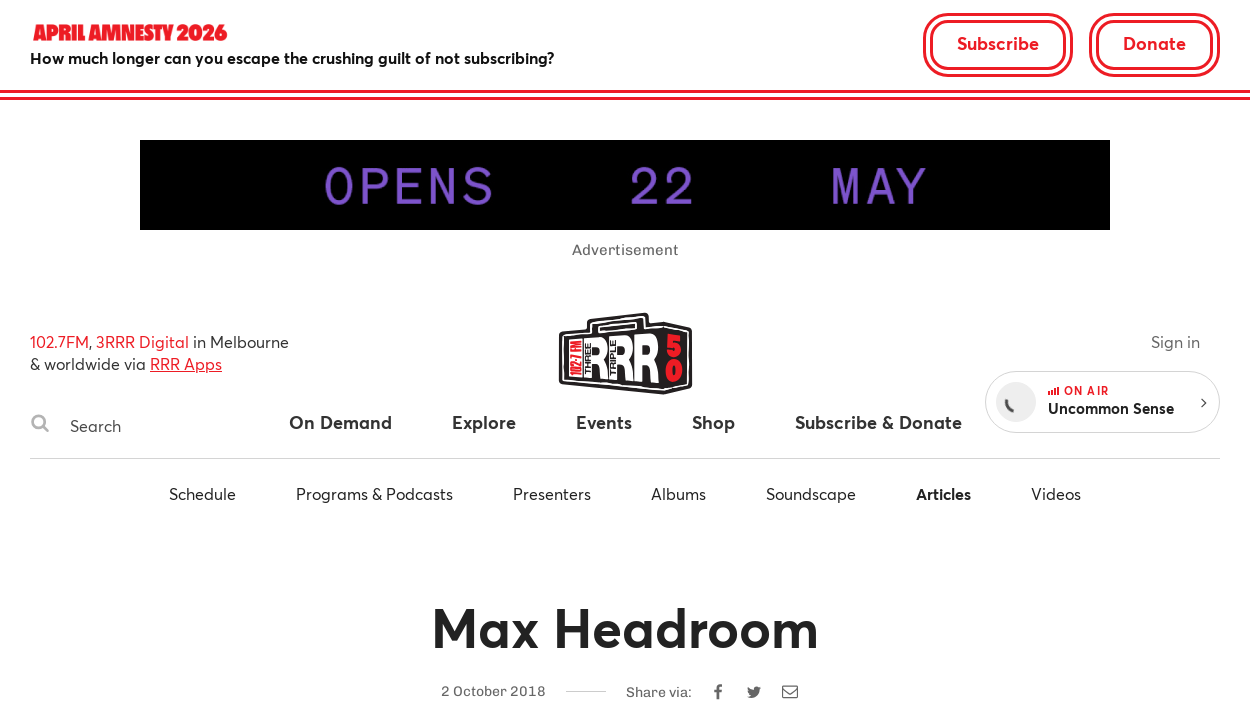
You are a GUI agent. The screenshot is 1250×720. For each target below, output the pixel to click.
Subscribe (998, 43)
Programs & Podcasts (374, 493)
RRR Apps (186, 363)
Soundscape (811, 493)
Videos (1056, 493)
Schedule (202, 493)
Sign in (1175, 341)
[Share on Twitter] (754, 692)
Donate (1154, 43)
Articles (943, 493)
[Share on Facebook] (718, 692)
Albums (678, 493)
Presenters (552, 493)
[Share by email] (790, 692)
